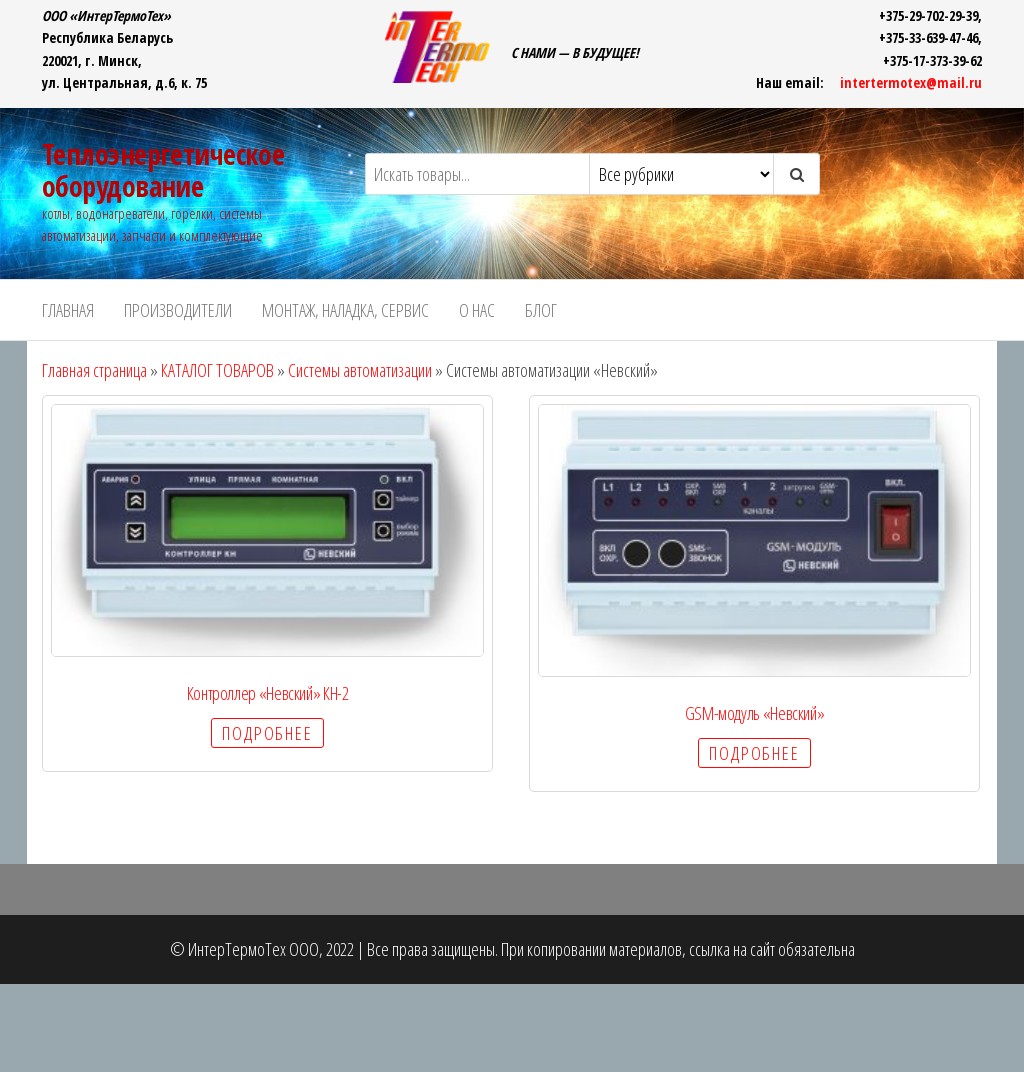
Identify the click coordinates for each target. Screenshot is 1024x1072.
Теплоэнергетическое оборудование (163, 170)
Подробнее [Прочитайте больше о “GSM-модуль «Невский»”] (754, 753)
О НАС (477, 310)
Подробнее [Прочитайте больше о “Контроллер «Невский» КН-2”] (267, 733)
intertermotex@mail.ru (911, 82)
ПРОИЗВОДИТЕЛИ (178, 310)
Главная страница (94, 370)
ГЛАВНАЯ (68, 310)
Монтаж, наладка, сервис (345, 310)
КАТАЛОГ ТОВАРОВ (217, 370)
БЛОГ (541, 310)
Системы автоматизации (360, 370)
